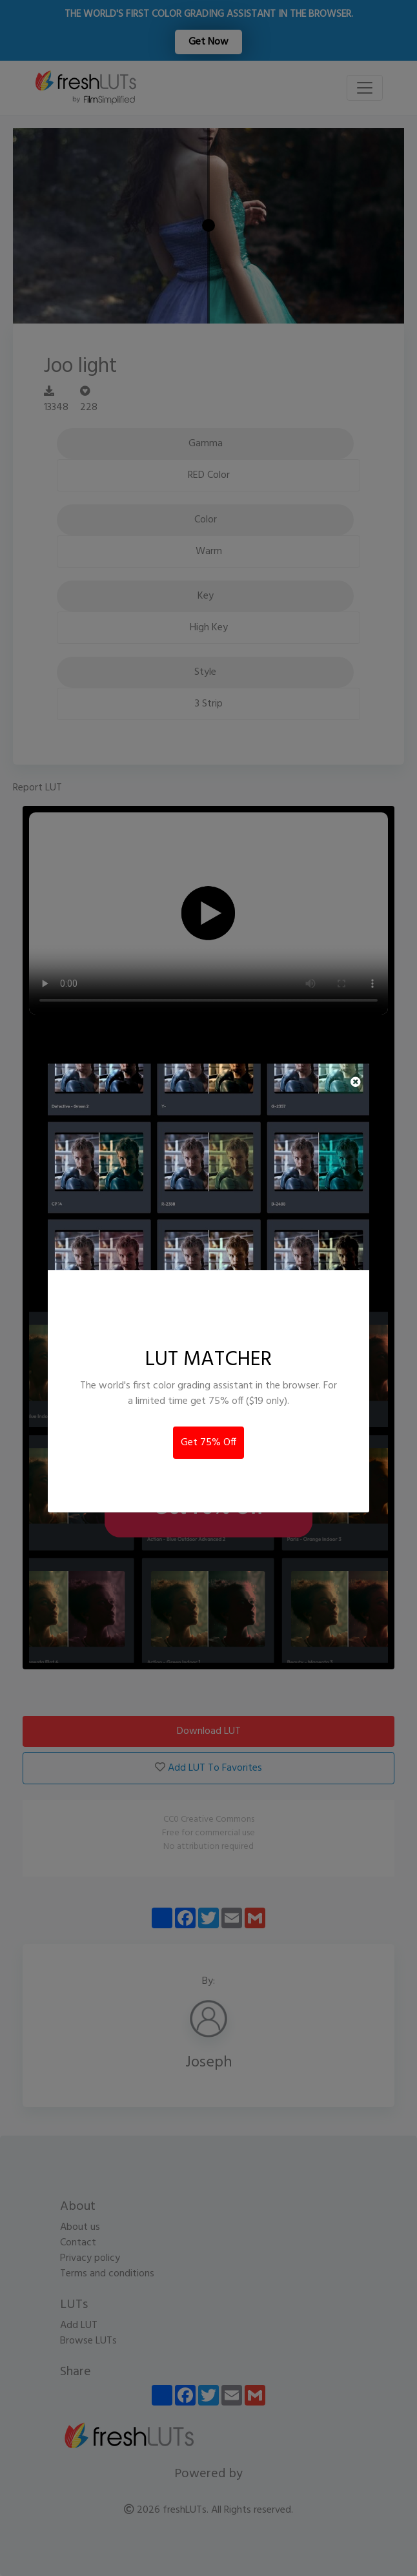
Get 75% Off (208, 1442)
